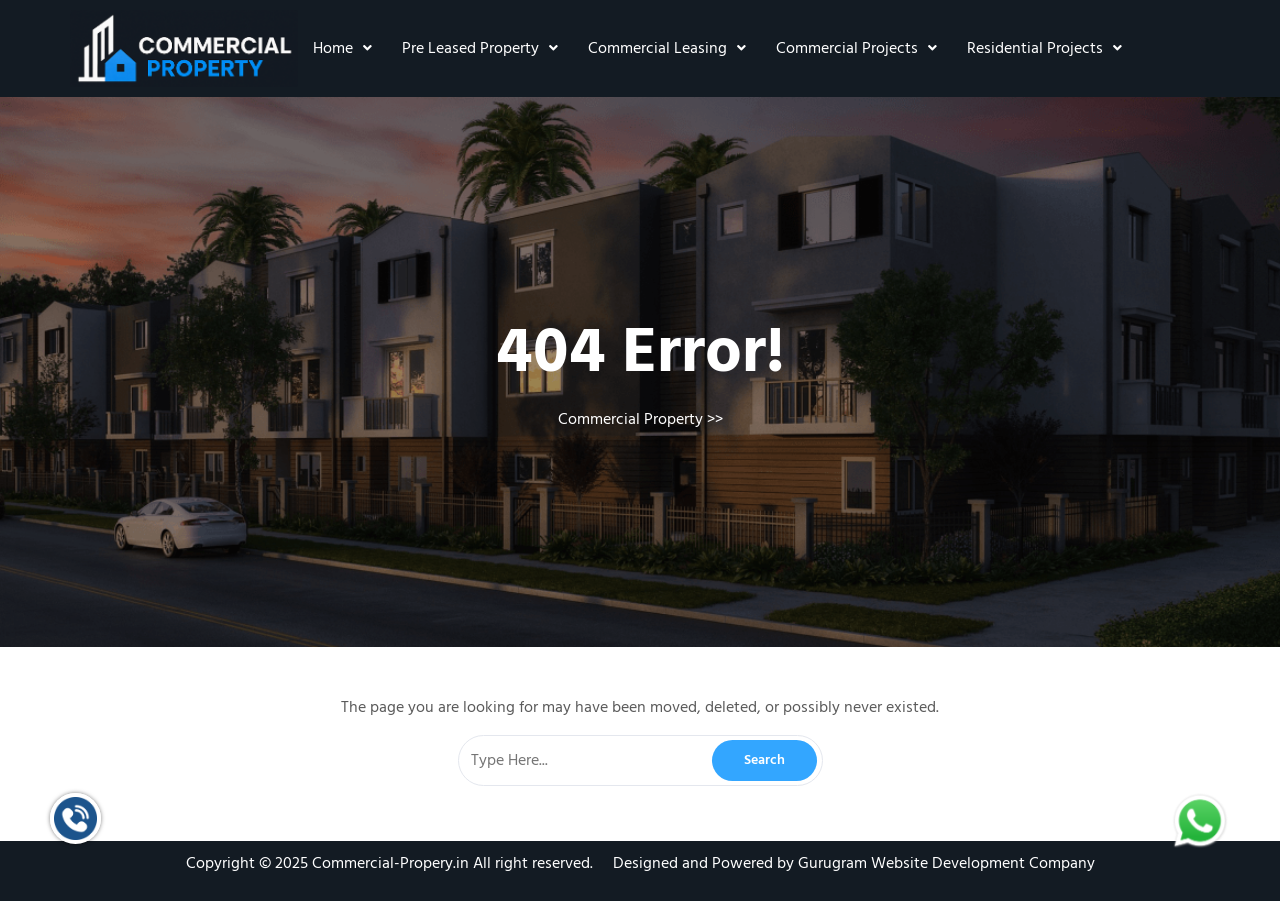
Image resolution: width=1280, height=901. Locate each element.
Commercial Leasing (667, 48)
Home (342, 48)
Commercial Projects (856, 48)
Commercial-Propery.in (390, 863)
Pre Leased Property (480, 48)
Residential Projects (1044, 48)
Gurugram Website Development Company (946, 863)
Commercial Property (630, 419)
